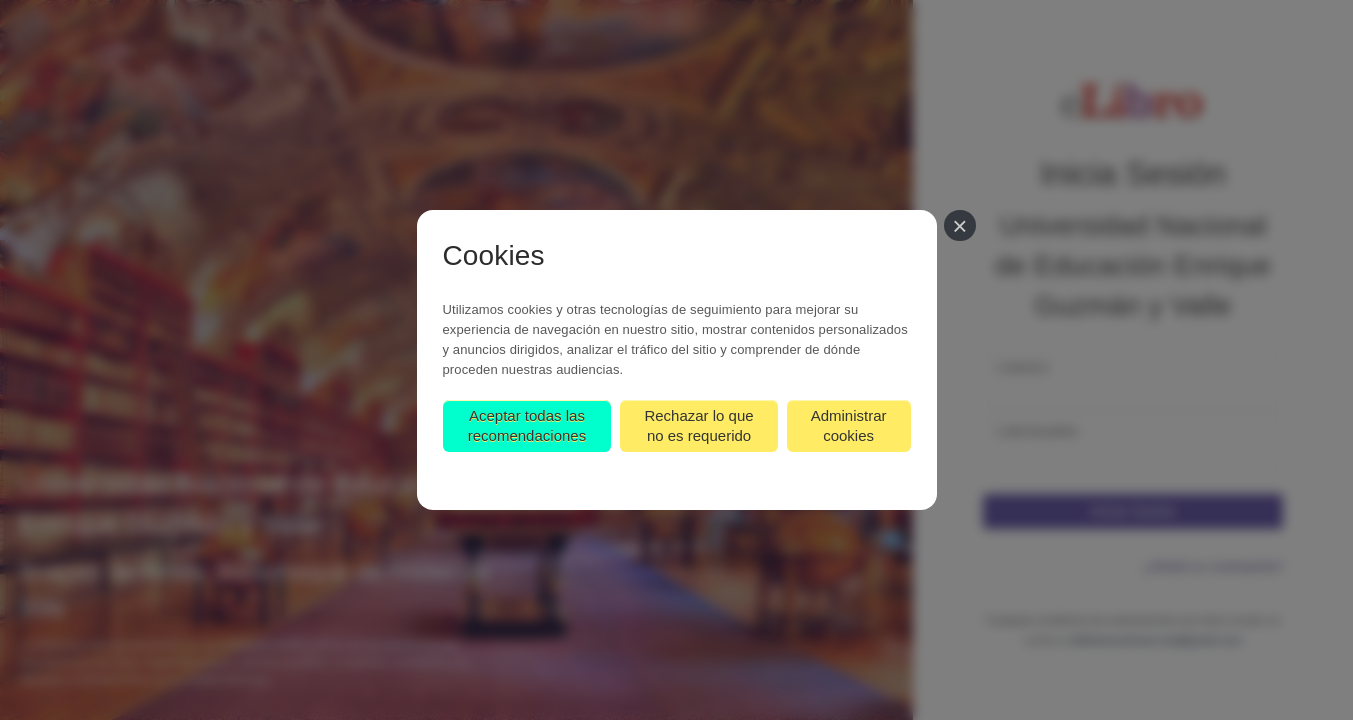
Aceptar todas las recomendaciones (527, 425)
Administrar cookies (849, 425)
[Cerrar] (959, 225)
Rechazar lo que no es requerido (698, 425)
